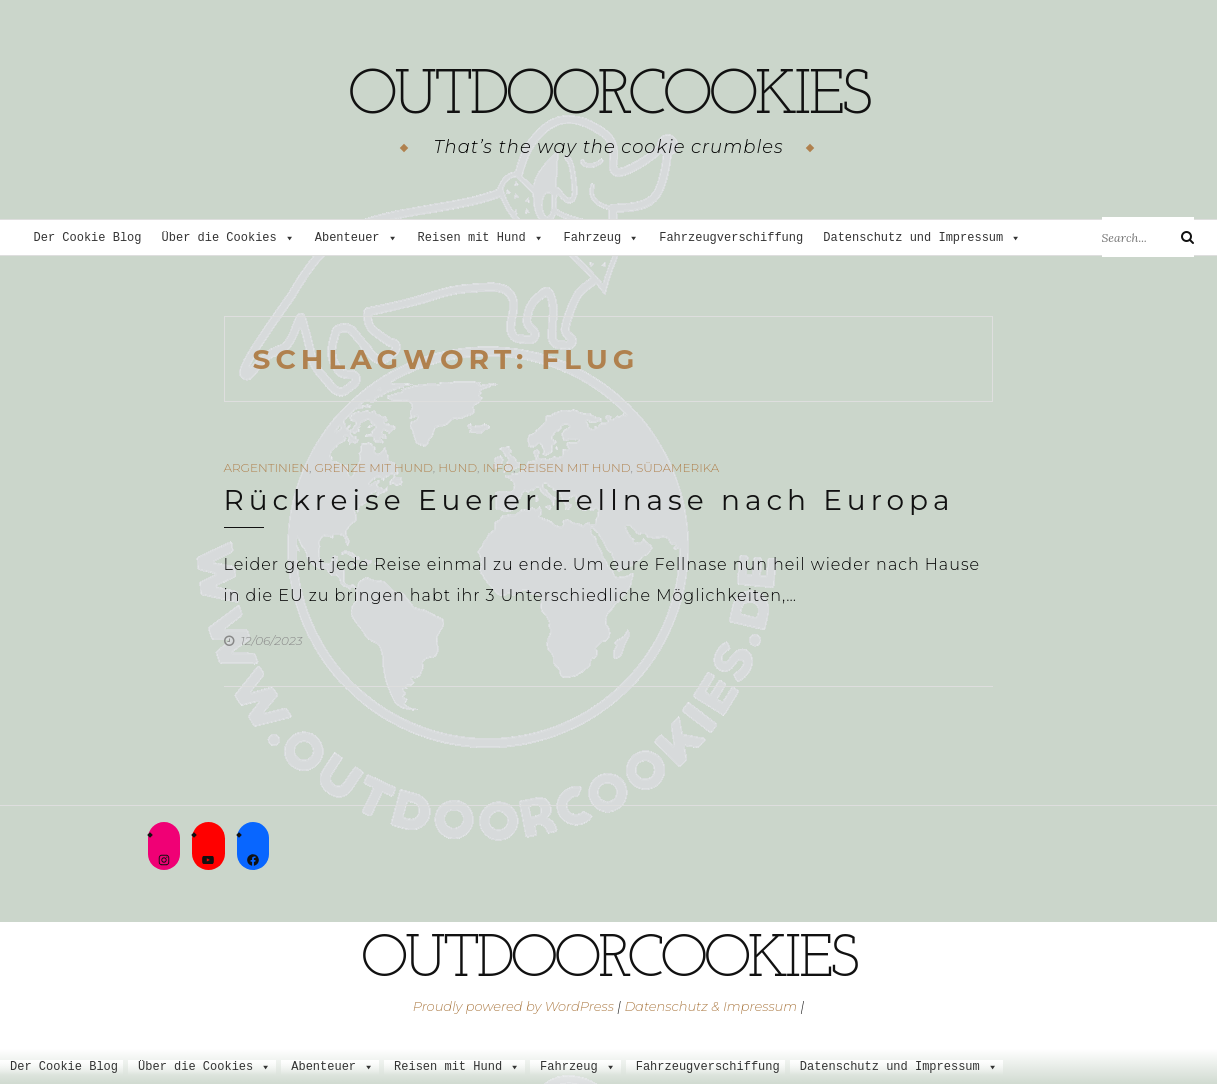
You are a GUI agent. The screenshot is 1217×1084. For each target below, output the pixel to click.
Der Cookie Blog (88, 238)
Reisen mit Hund (481, 238)
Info (497, 467)
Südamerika (677, 467)
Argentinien (267, 467)
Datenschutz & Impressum (710, 1006)
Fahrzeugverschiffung (731, 238)
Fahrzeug (602, 238)
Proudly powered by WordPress (513, 1006)
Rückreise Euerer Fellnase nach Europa (589, 500)
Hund (457, 467)
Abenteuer (356, 238)
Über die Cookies (228, 238)
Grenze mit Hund (374, 467)
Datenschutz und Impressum (922, 238)
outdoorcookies (608, 95)
